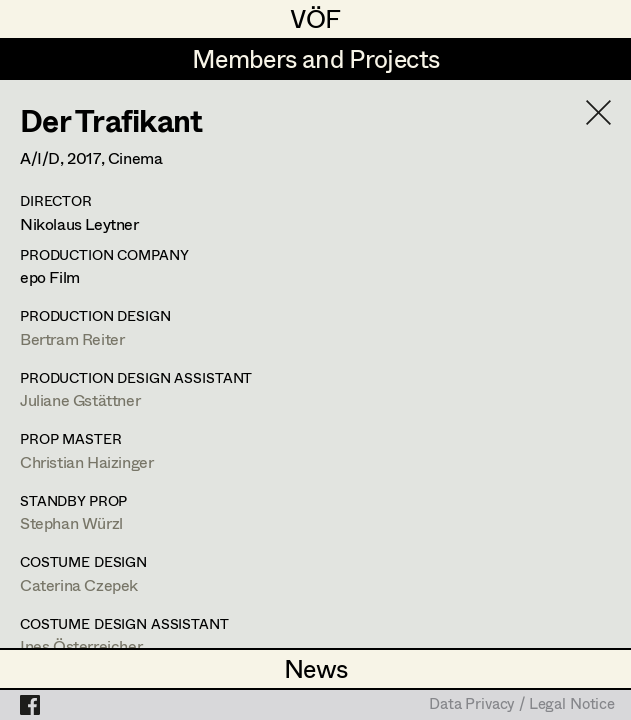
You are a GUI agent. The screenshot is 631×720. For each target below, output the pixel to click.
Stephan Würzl (71, 522)
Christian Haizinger (86, 461)
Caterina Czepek (79, 584)
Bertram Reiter (72, 338)
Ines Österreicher (81, 645)
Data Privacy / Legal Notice (522, 705)
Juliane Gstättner (80, 399)
